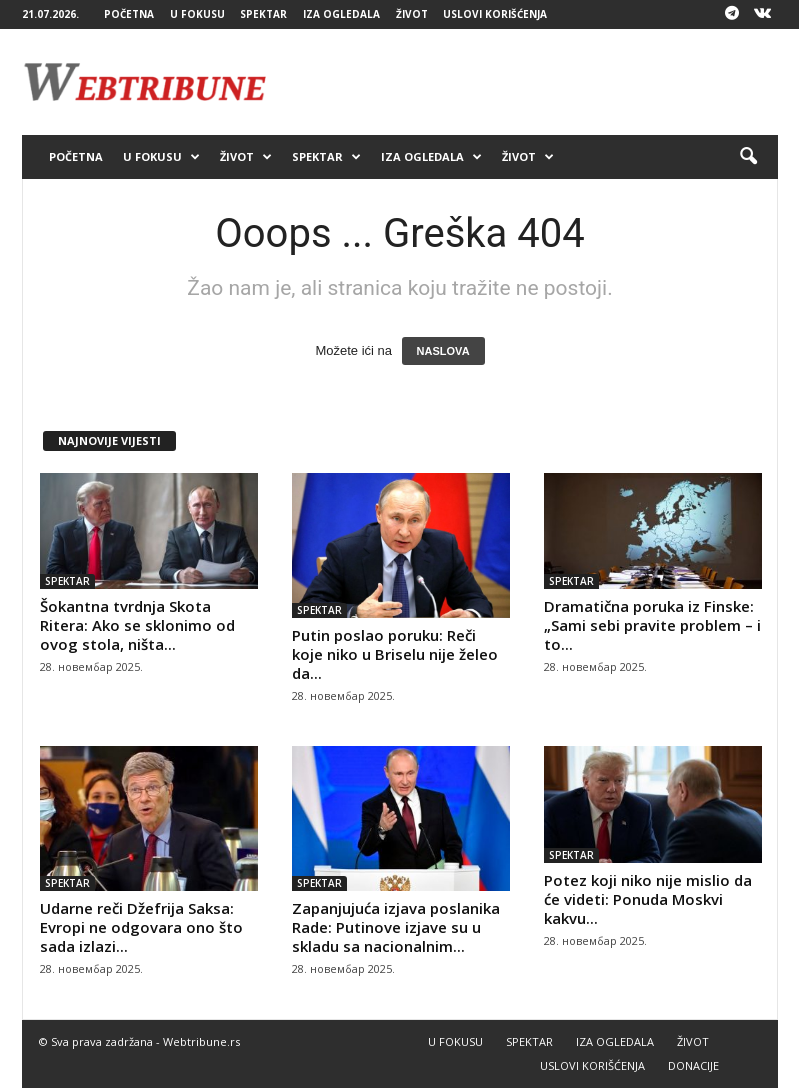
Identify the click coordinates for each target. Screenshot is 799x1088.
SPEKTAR (263, 14)
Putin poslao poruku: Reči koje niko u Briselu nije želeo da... (395, 654)
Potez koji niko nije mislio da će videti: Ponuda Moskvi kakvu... (648, 899)
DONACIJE (693, 1065)
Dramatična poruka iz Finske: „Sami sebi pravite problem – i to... (652, 625)
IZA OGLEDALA (341, 14)
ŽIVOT (412, 14)
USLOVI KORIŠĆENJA (495, 14)
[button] (748, 157)
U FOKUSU (197, 14)
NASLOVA (443, 351)
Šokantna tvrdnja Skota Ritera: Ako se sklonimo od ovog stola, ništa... (137, 625)
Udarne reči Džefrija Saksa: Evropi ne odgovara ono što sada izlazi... (141, 927)
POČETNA (129, 14)
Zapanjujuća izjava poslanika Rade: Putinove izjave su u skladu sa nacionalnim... (396, 927)
